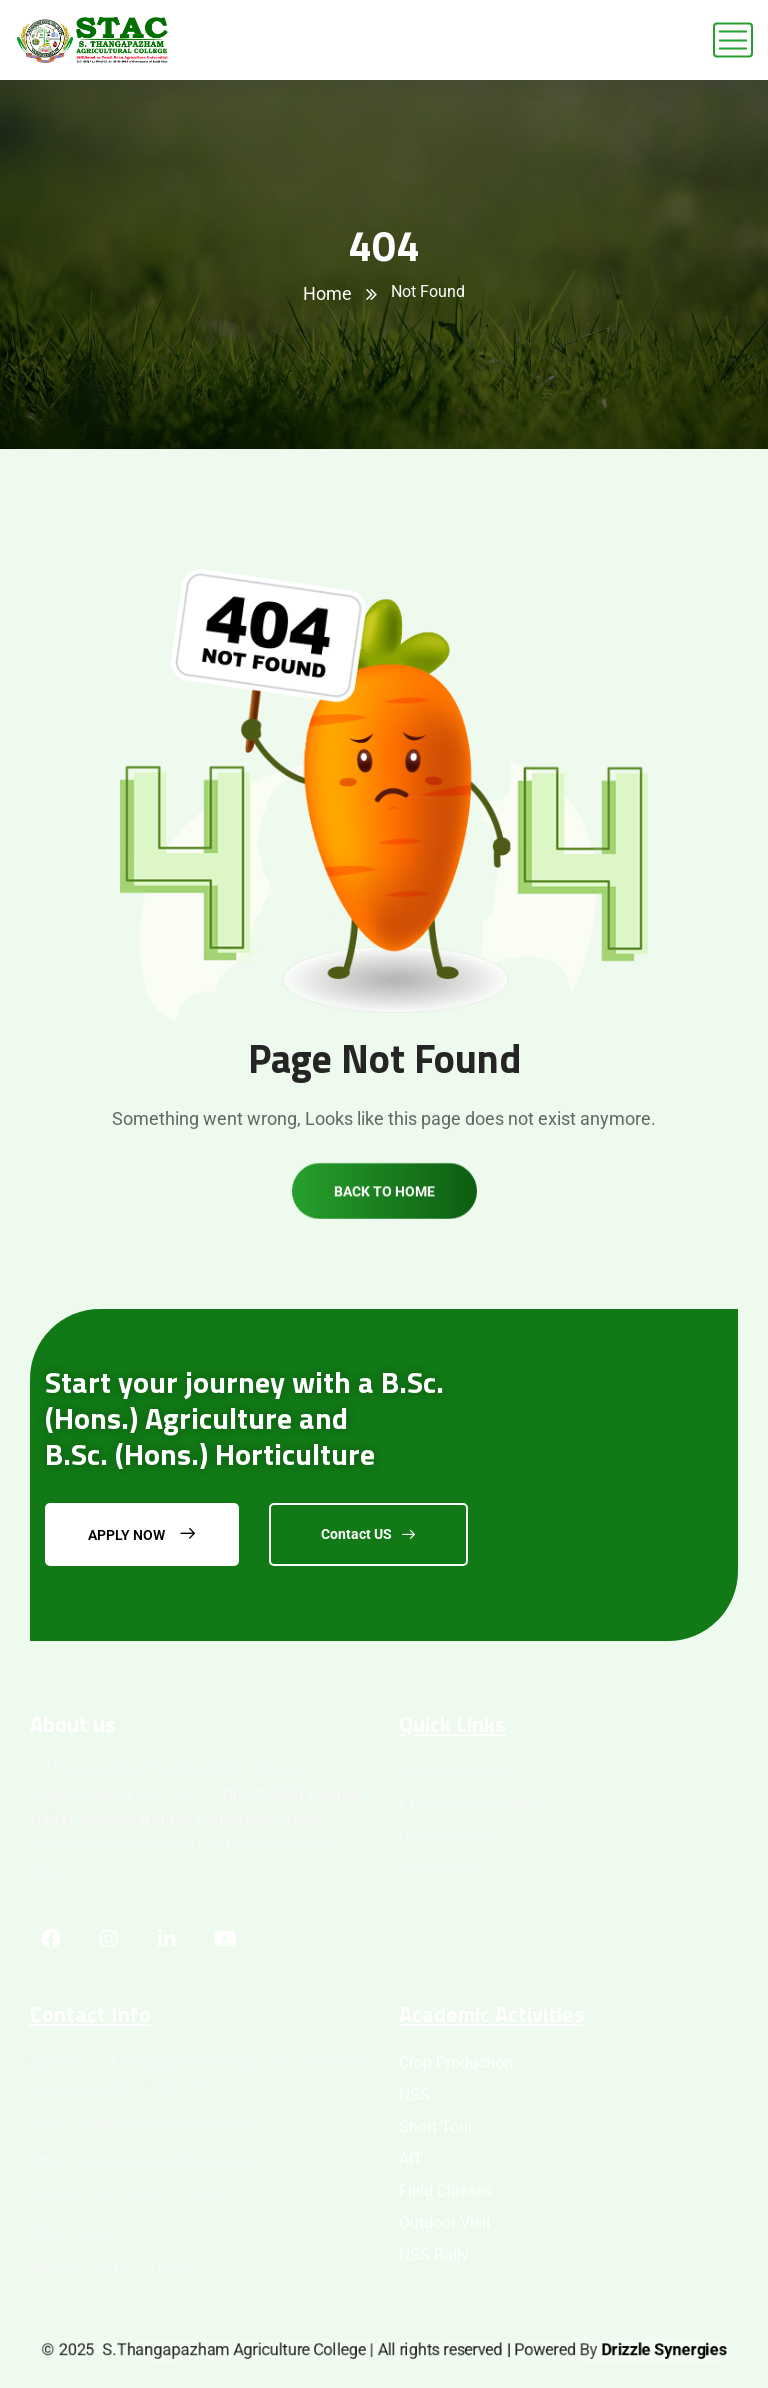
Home (327, 293)
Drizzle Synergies (664, 2349)
